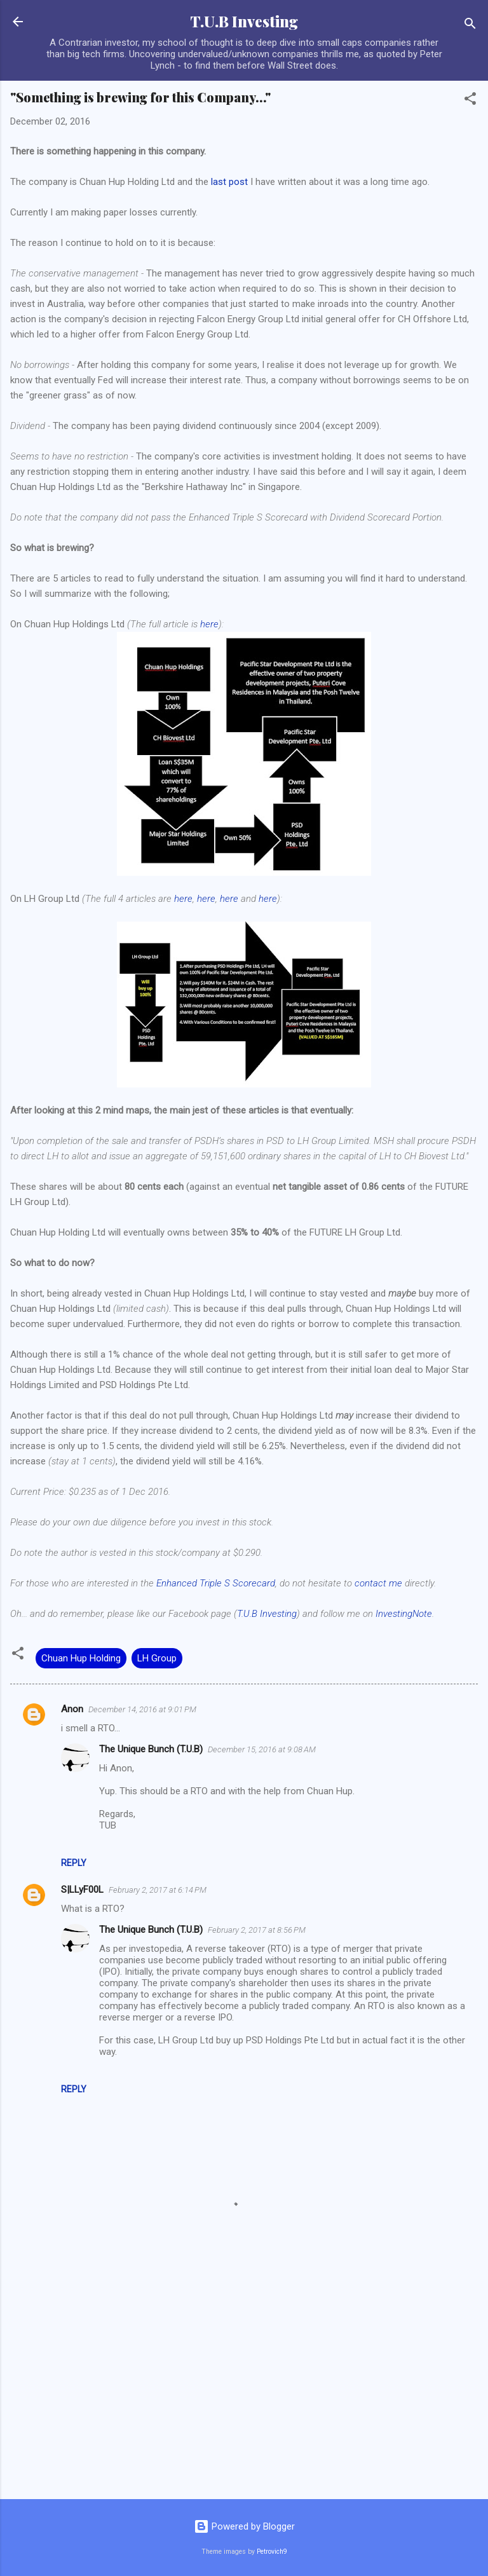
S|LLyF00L (82, 1889)
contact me (378, 1583)
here (209, 624)
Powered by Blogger (244, 2526)
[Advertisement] (244, 2390)
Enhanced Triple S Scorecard (215, 1583)
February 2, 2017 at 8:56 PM (257, 1930)
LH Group (157, 1658)
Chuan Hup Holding (81, 1658)
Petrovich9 (272, 2551)
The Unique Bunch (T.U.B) (151, 1749)
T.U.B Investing (244, 21)
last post (229, 181)
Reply (73, 1863)
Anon (72, 1709)
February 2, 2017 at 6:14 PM (158, 1890)
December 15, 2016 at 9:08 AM (262, 1749)
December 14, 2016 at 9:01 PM (142, 1709)
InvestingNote (404, 1613)
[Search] (470, 25)
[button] (470, 101)
